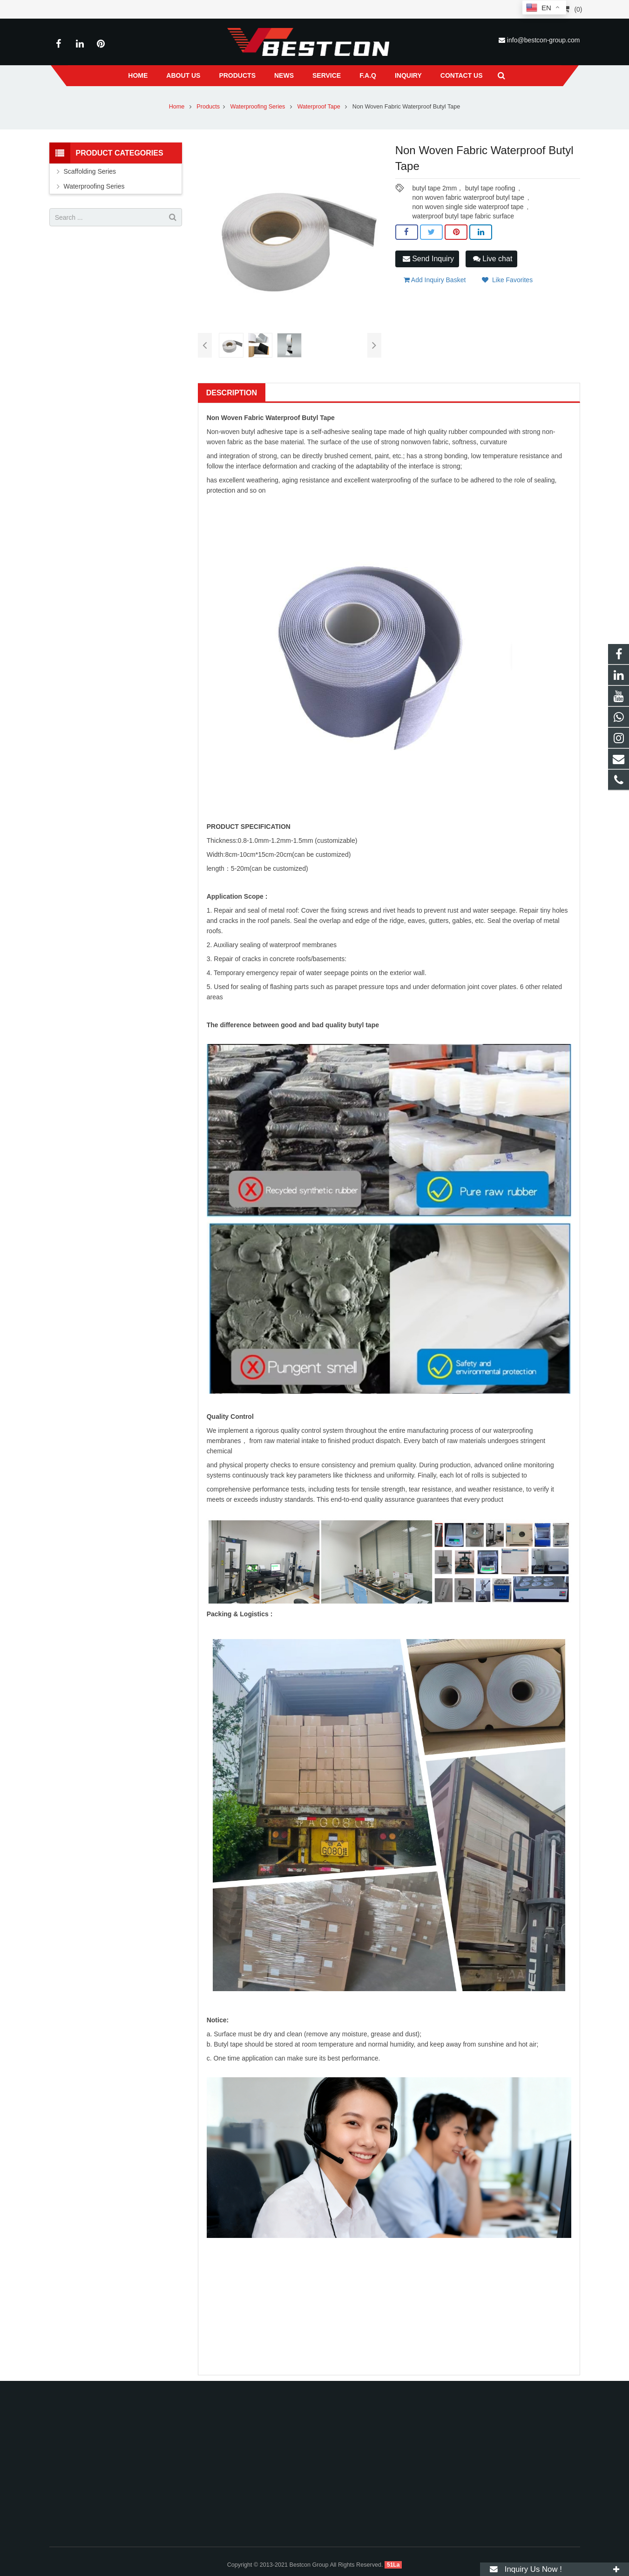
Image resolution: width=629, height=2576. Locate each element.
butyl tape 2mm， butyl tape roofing (463, 188)
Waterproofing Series (258, 106)
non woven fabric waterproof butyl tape (468, 197)
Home (177, 106)
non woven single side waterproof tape (467, 206)
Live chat (492, 259)
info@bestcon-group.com (543, 40)
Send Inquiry (428, 259)
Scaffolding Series (90, 171)
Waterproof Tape (319, 106)
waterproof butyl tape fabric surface (463, 216)
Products (208, 106)
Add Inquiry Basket (435, 280)
